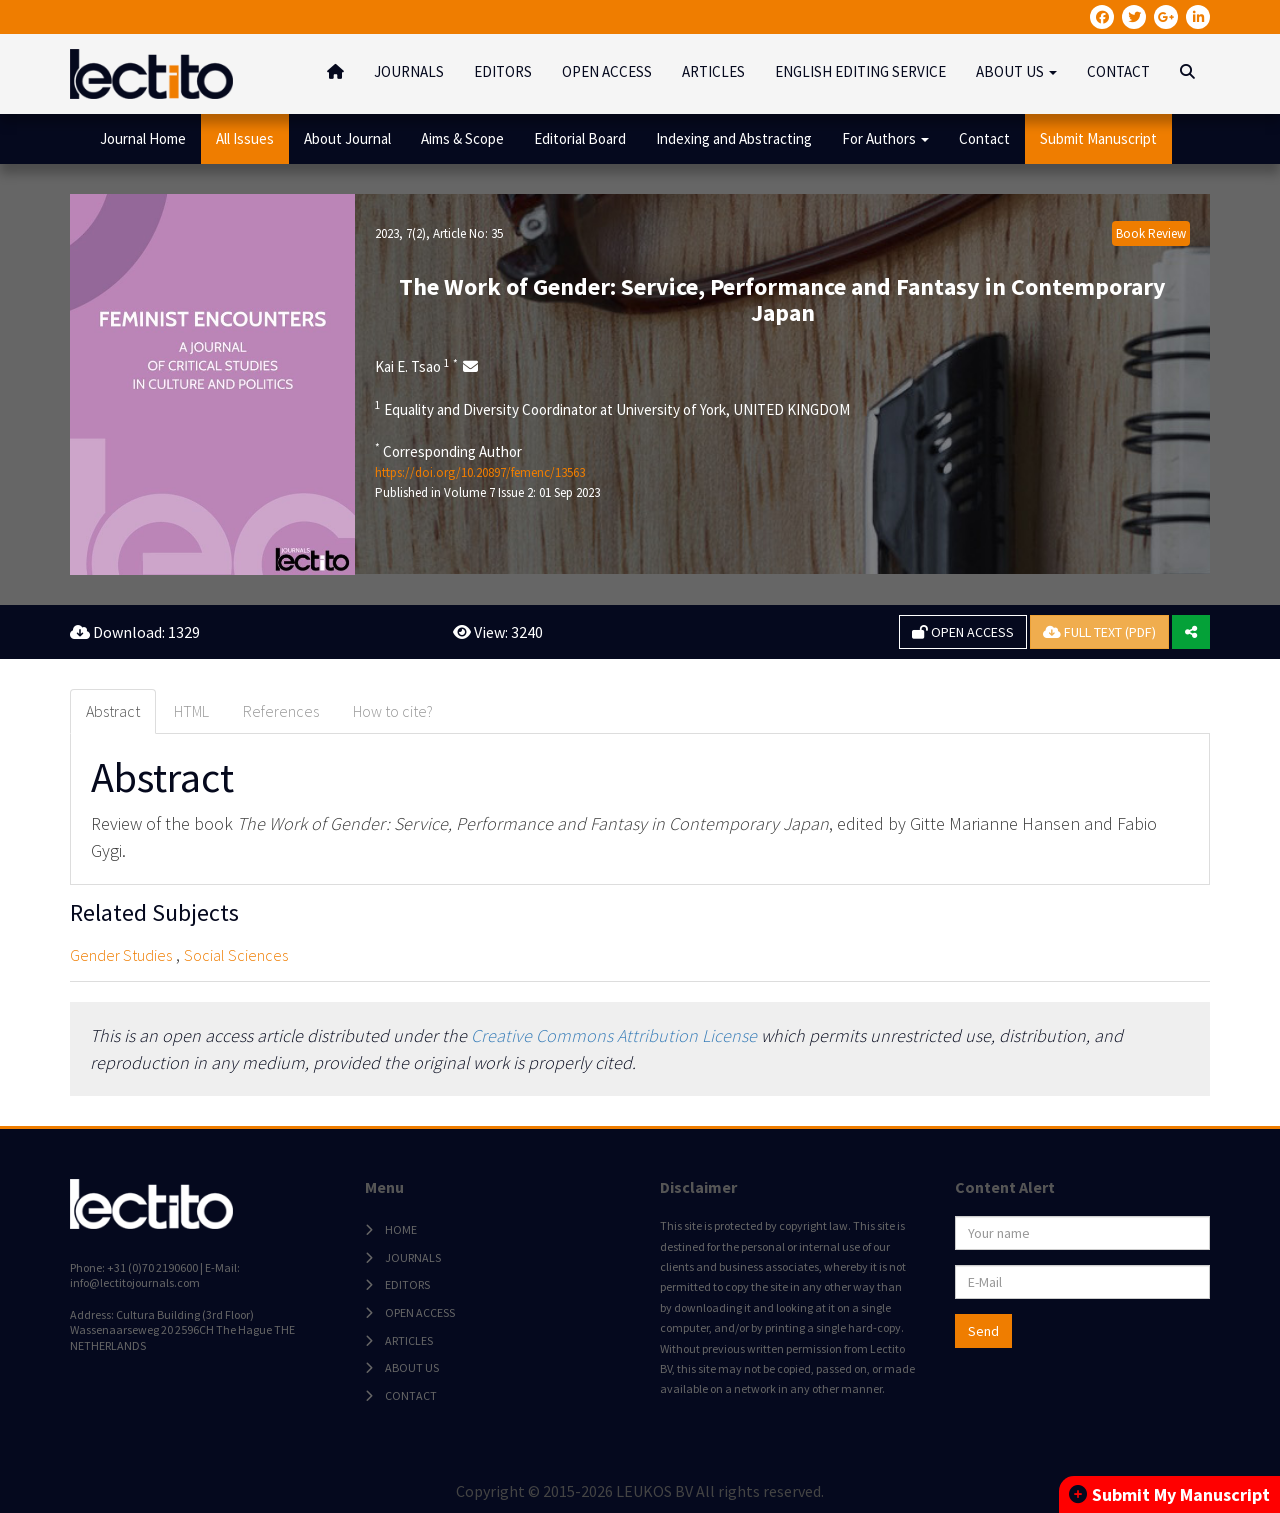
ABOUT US (412, 1367)
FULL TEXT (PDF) (1099, 632)
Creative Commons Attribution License (614, 1035)
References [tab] (281, 711)
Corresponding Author (448, 451)
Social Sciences (236, 955)
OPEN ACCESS (607, 71)
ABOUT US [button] (1016, 71)
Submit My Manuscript (1169, 1494)
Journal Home (143, 138)
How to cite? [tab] (393, 711)
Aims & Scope (462, 138)
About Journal (347, 138)
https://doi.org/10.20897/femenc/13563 (480, 472)
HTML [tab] (191, 711)
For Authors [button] (885, 138)
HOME (401, 1229)
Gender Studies (121, 955)
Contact (984, 138)
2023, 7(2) (400, 233)
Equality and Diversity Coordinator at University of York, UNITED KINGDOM (612, 409)
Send (983, 1331)
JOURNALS (409, 71)
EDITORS (503, 71)
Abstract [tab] (113, 711)
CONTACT (1118, 71)
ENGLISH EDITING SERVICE (860, 71)
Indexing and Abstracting (734, 138)
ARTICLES (713, 71)
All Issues (245, 138)
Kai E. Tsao (416, 366)
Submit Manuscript (1098, 138)
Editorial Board (580, 138)
